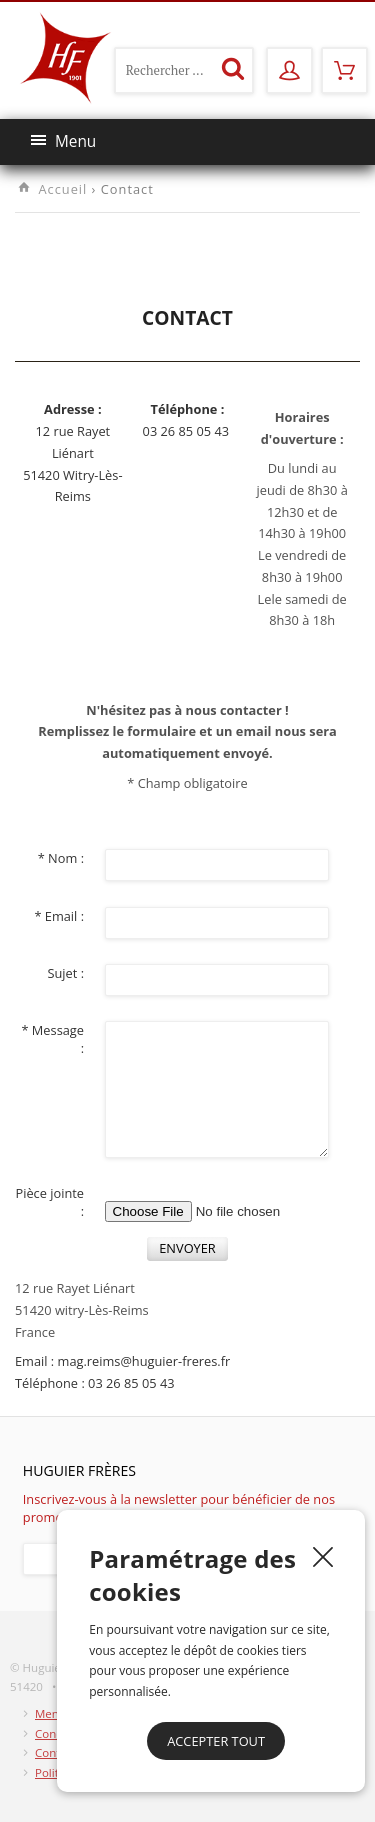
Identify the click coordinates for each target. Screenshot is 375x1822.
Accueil (62, 189)
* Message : (52, 1039)
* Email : (59, 916)
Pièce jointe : (49, 1202)
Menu (63, 141)
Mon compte (288, 63)
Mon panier (343, 63)
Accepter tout (216, 1741)
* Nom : (61, 858)
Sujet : (65, 973)
